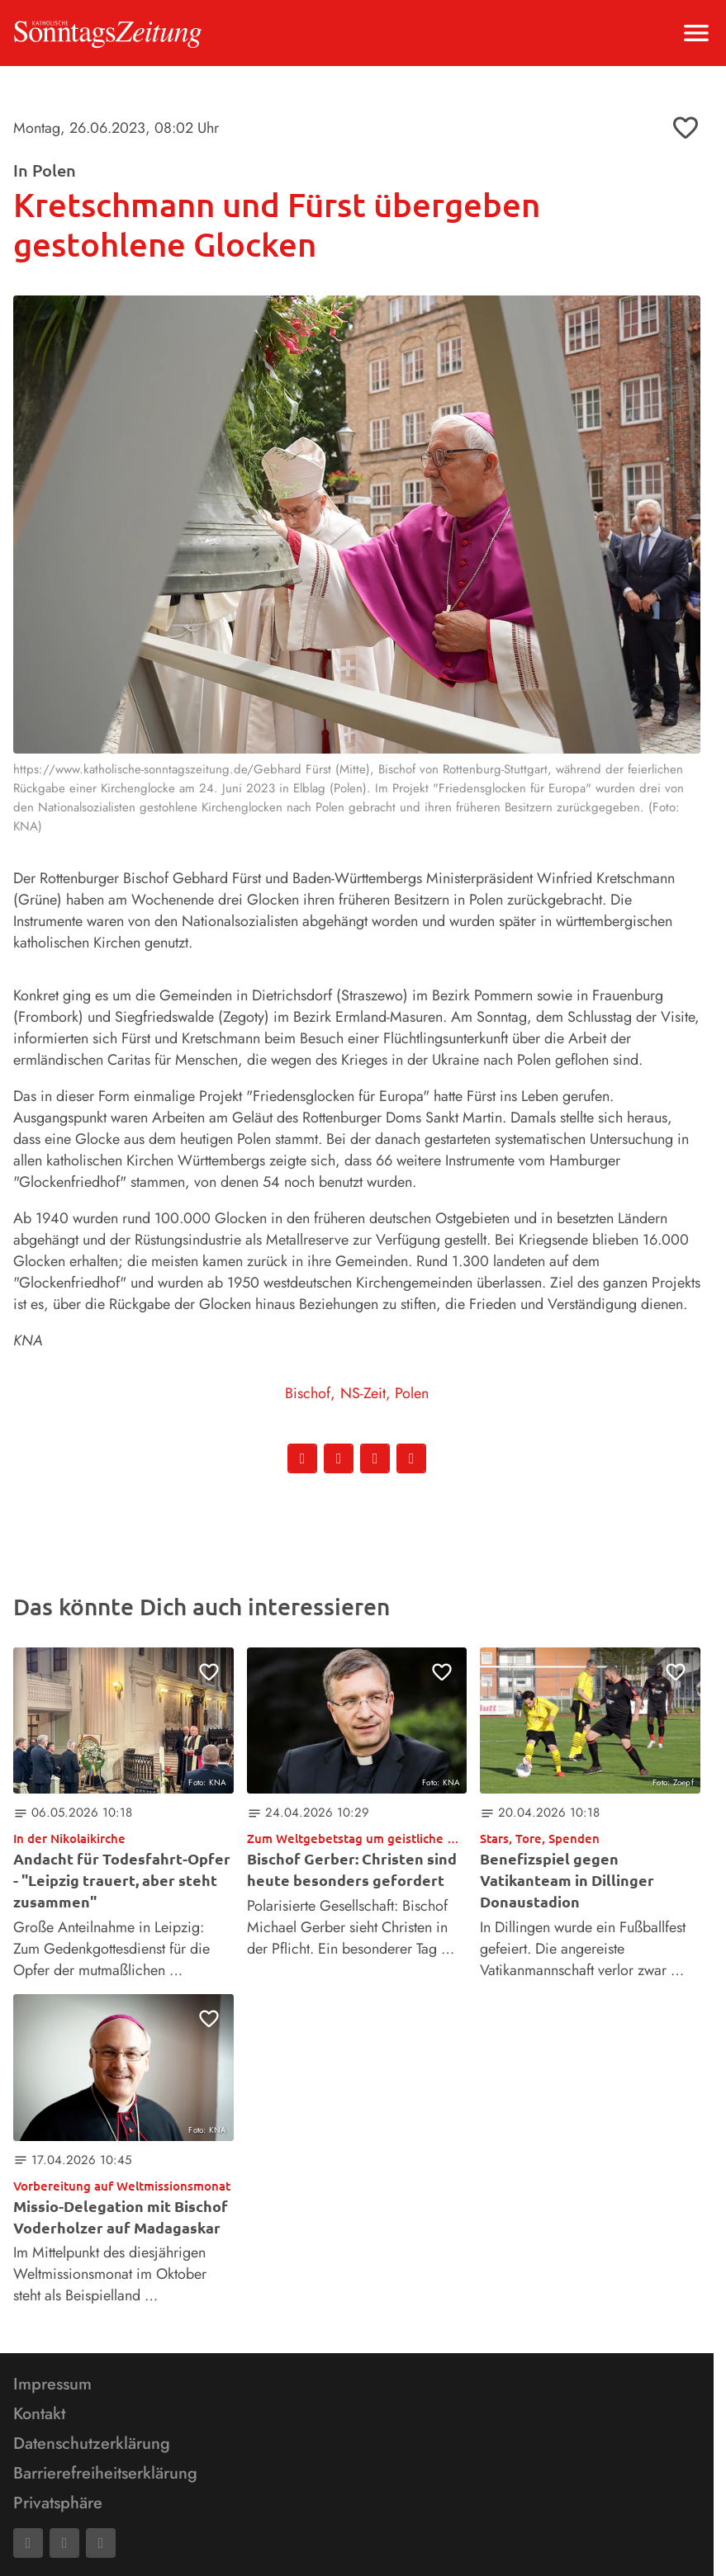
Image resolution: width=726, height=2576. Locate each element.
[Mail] (64, 2543)
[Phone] (101, 2543)
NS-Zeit (363, 1393)
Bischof (307, 1393)
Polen (412, 1393)
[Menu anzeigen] (696, 33)
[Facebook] (28, 2543)
